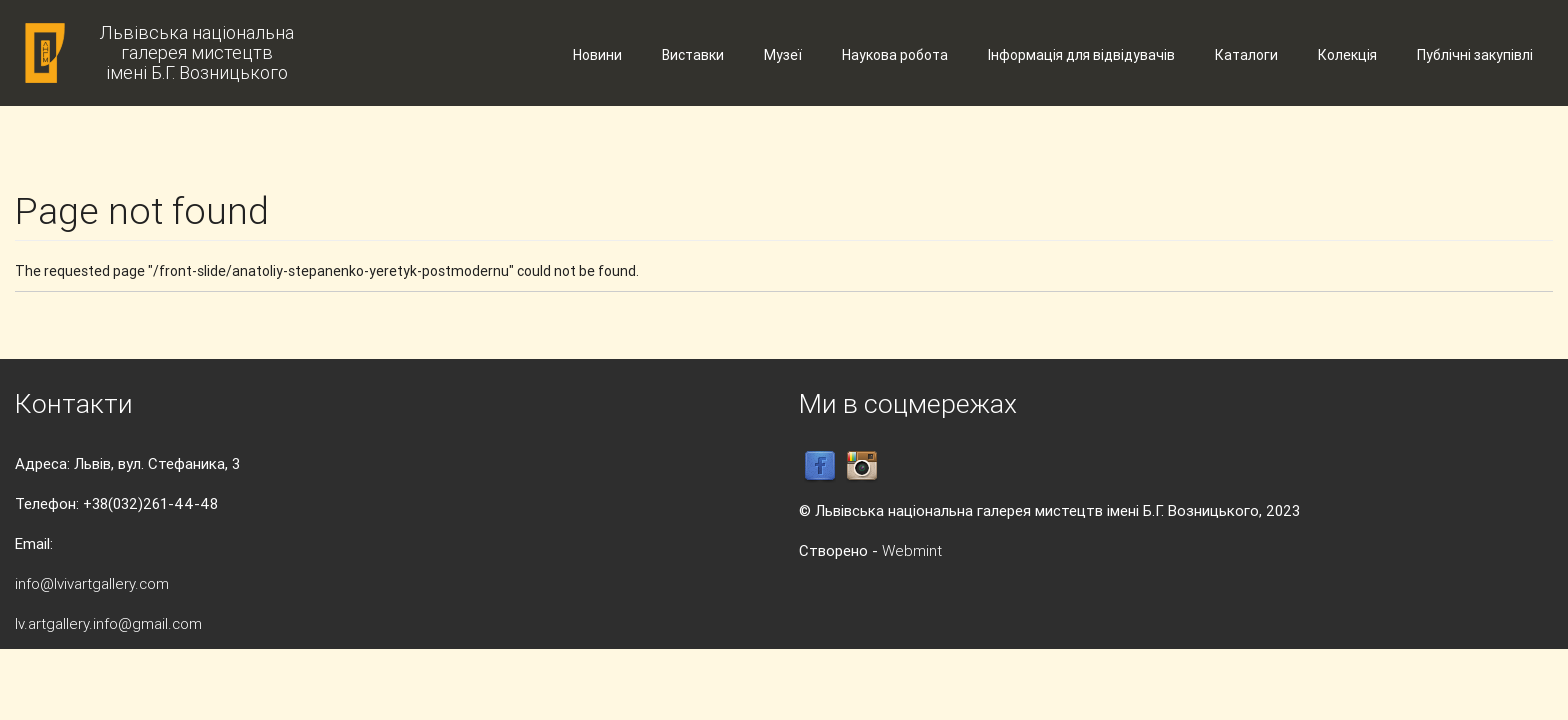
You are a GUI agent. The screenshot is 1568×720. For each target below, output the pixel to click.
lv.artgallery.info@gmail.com (108, 623)
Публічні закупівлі (1475, 55)
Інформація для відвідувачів (1081, 55)
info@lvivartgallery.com (92, 583)
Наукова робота (895, 55)
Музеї (783, 55)
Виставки (693, 55)
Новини (597, 55)
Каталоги (1246, 55)
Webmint (912, 550)
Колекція (1347, 55)
